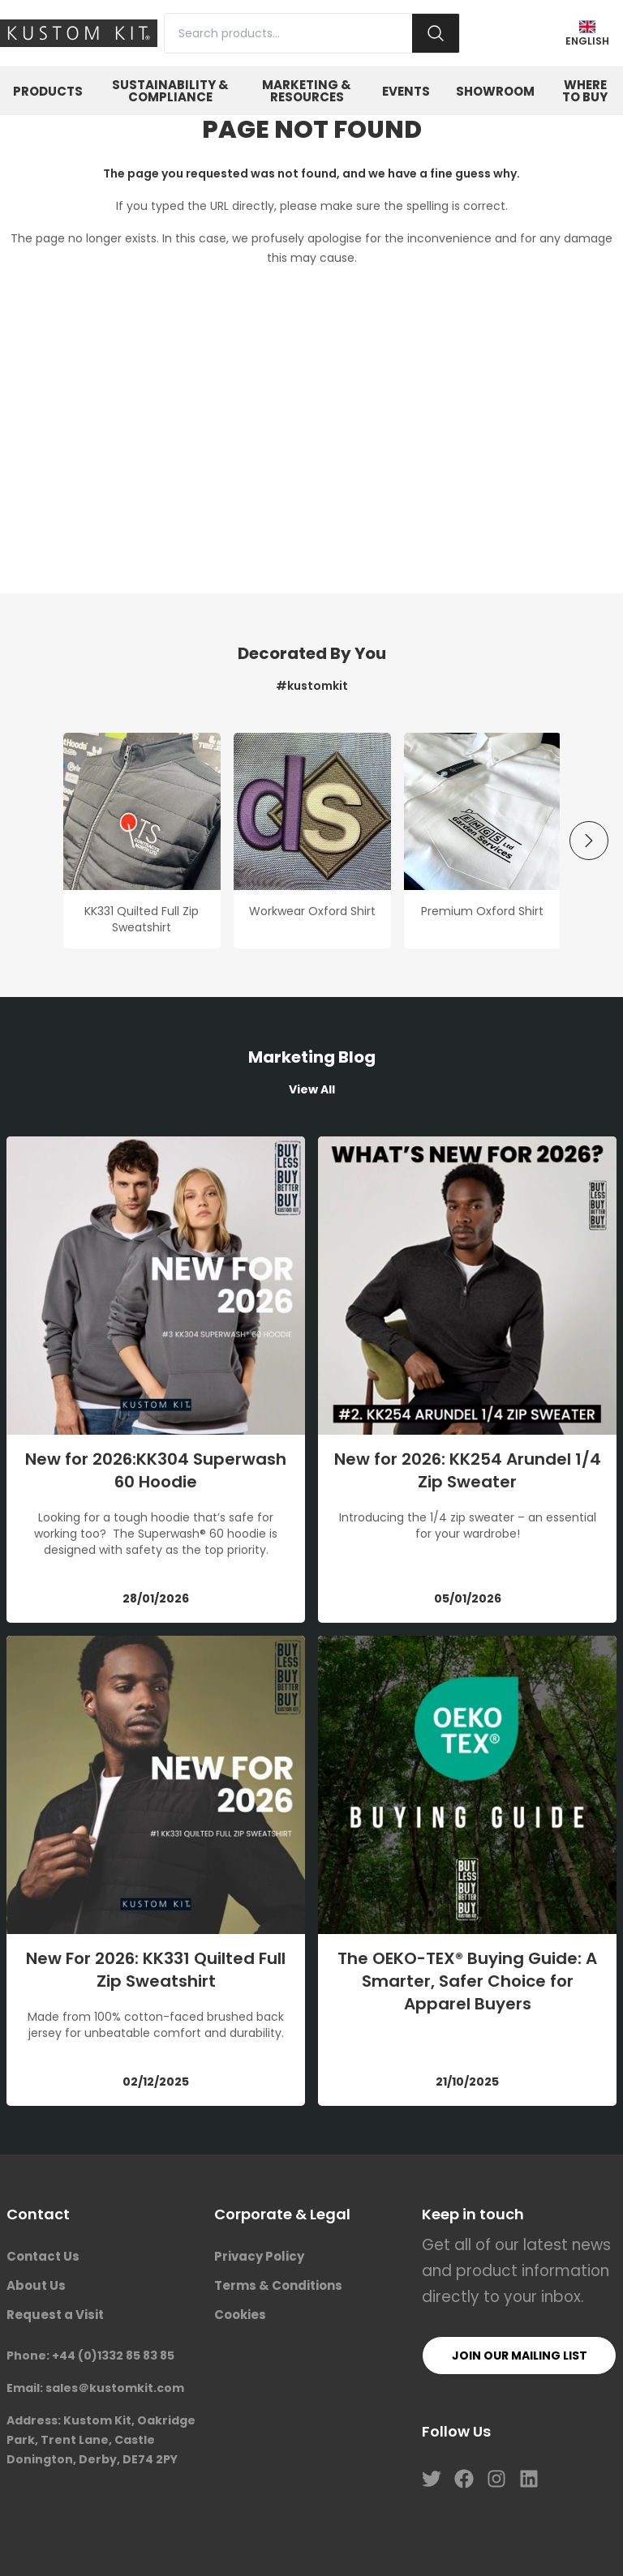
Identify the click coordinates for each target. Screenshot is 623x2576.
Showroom (495, 91)
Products (48, 91)
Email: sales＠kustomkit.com (95, 2388)
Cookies (240, 2314)
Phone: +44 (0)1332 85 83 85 (90, 2355)
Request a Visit (55, 2314)
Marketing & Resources (306, 90)
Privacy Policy (259, 2256)
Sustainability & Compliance (170, 90)
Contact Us (42, 2256)
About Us (36, 2285)
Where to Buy (585, 90)
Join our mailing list (519, 2355)
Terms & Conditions (278, 2285)
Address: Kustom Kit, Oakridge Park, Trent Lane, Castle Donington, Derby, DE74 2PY (100, 2439)
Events (406, 91)
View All (312, 1089)
